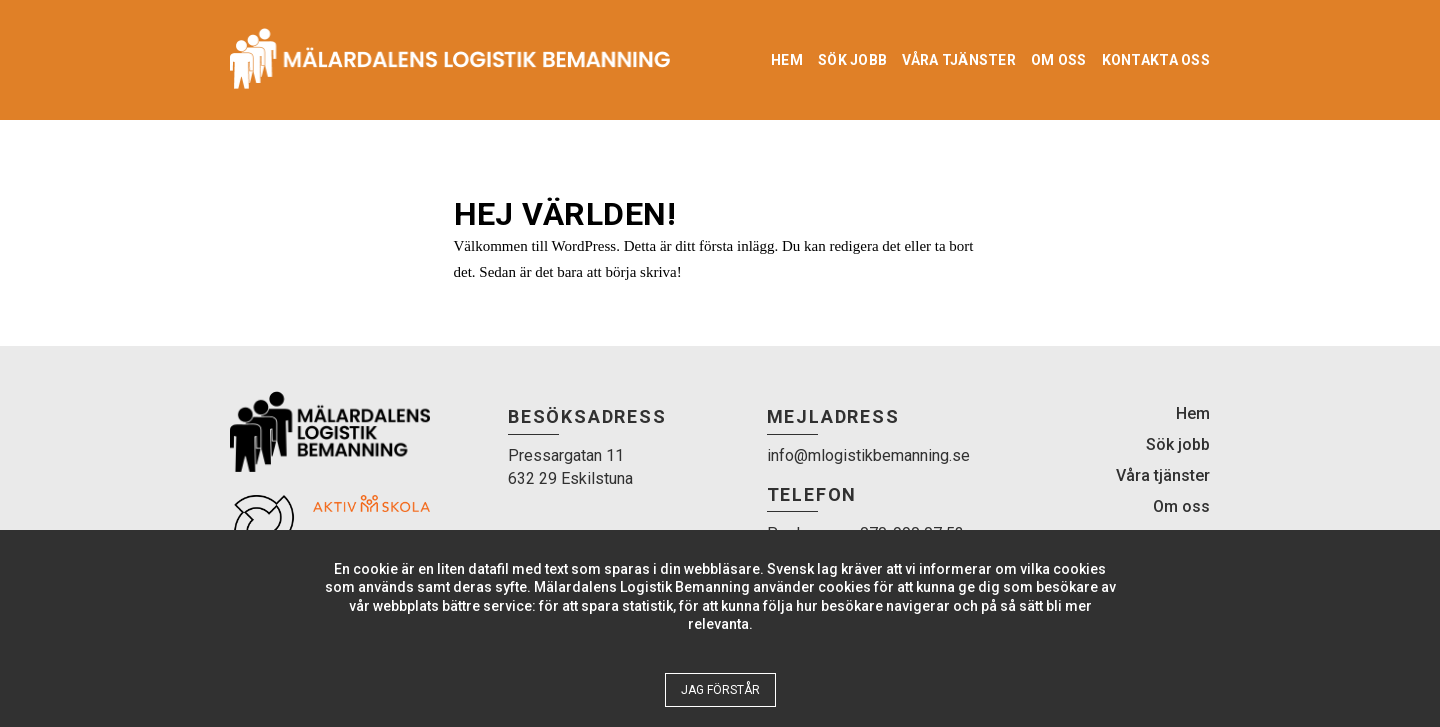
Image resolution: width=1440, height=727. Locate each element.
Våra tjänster (959, 60)
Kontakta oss (1156, 60)
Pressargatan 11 (566, 455)
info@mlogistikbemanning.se (868, 455)
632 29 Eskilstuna (570, 478)
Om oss (1059, 60)
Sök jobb (852, 60)
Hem (787, 60)
